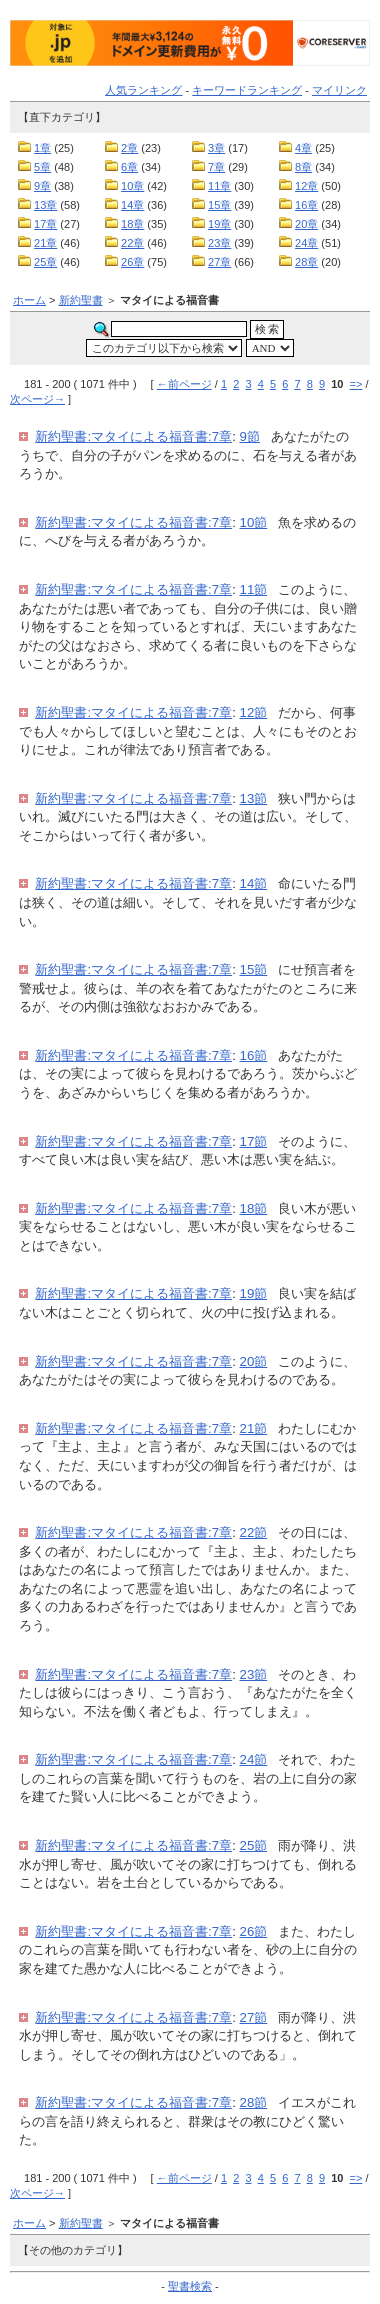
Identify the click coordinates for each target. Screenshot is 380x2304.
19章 (219, 224)
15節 (254, 969)
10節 (254, 522)
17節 (254, 1141)
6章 (129, 167)
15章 (219, 205)
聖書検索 (190, 2286)
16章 (306, 205)
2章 (129, 148)
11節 (254, 589)
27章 (219, 262)
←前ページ (184, 384)
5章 (42, 167)
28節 (254, 2102)
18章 (132, 224)
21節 (254, 1428)
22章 (132, 243)
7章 (216, 167)
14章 (132, 205)
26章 (132, 262)
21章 (45, 243)
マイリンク (339, 90)
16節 (254, 1055)
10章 (132, 186)
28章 (306, 262)
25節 (254, 1845)
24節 (254, 1759)
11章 (219, 186)
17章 (45, 224)
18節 (254, 1208)
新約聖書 (81, 300)
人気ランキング (143, 90)
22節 (254, 1532)
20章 (306, 224)
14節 (254, 883)
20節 (254, 1361)
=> (356, 384)
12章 (306, 186)
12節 (254, 712)
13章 (45, 205)
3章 (216, 148)
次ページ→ (37, 399)
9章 (42, 186)
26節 (254, 1931)
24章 (306, 243)
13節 (254, 798)
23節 (254, 1674)
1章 (42, 148)
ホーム (29, 300)
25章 (45, 262)
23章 (219, 243)
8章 (303, 167)
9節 (250, 436)
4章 (303, 148)
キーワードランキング (247, 90)
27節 (254, 2017)
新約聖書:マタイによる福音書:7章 (133, 436)
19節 (254, 1293)
